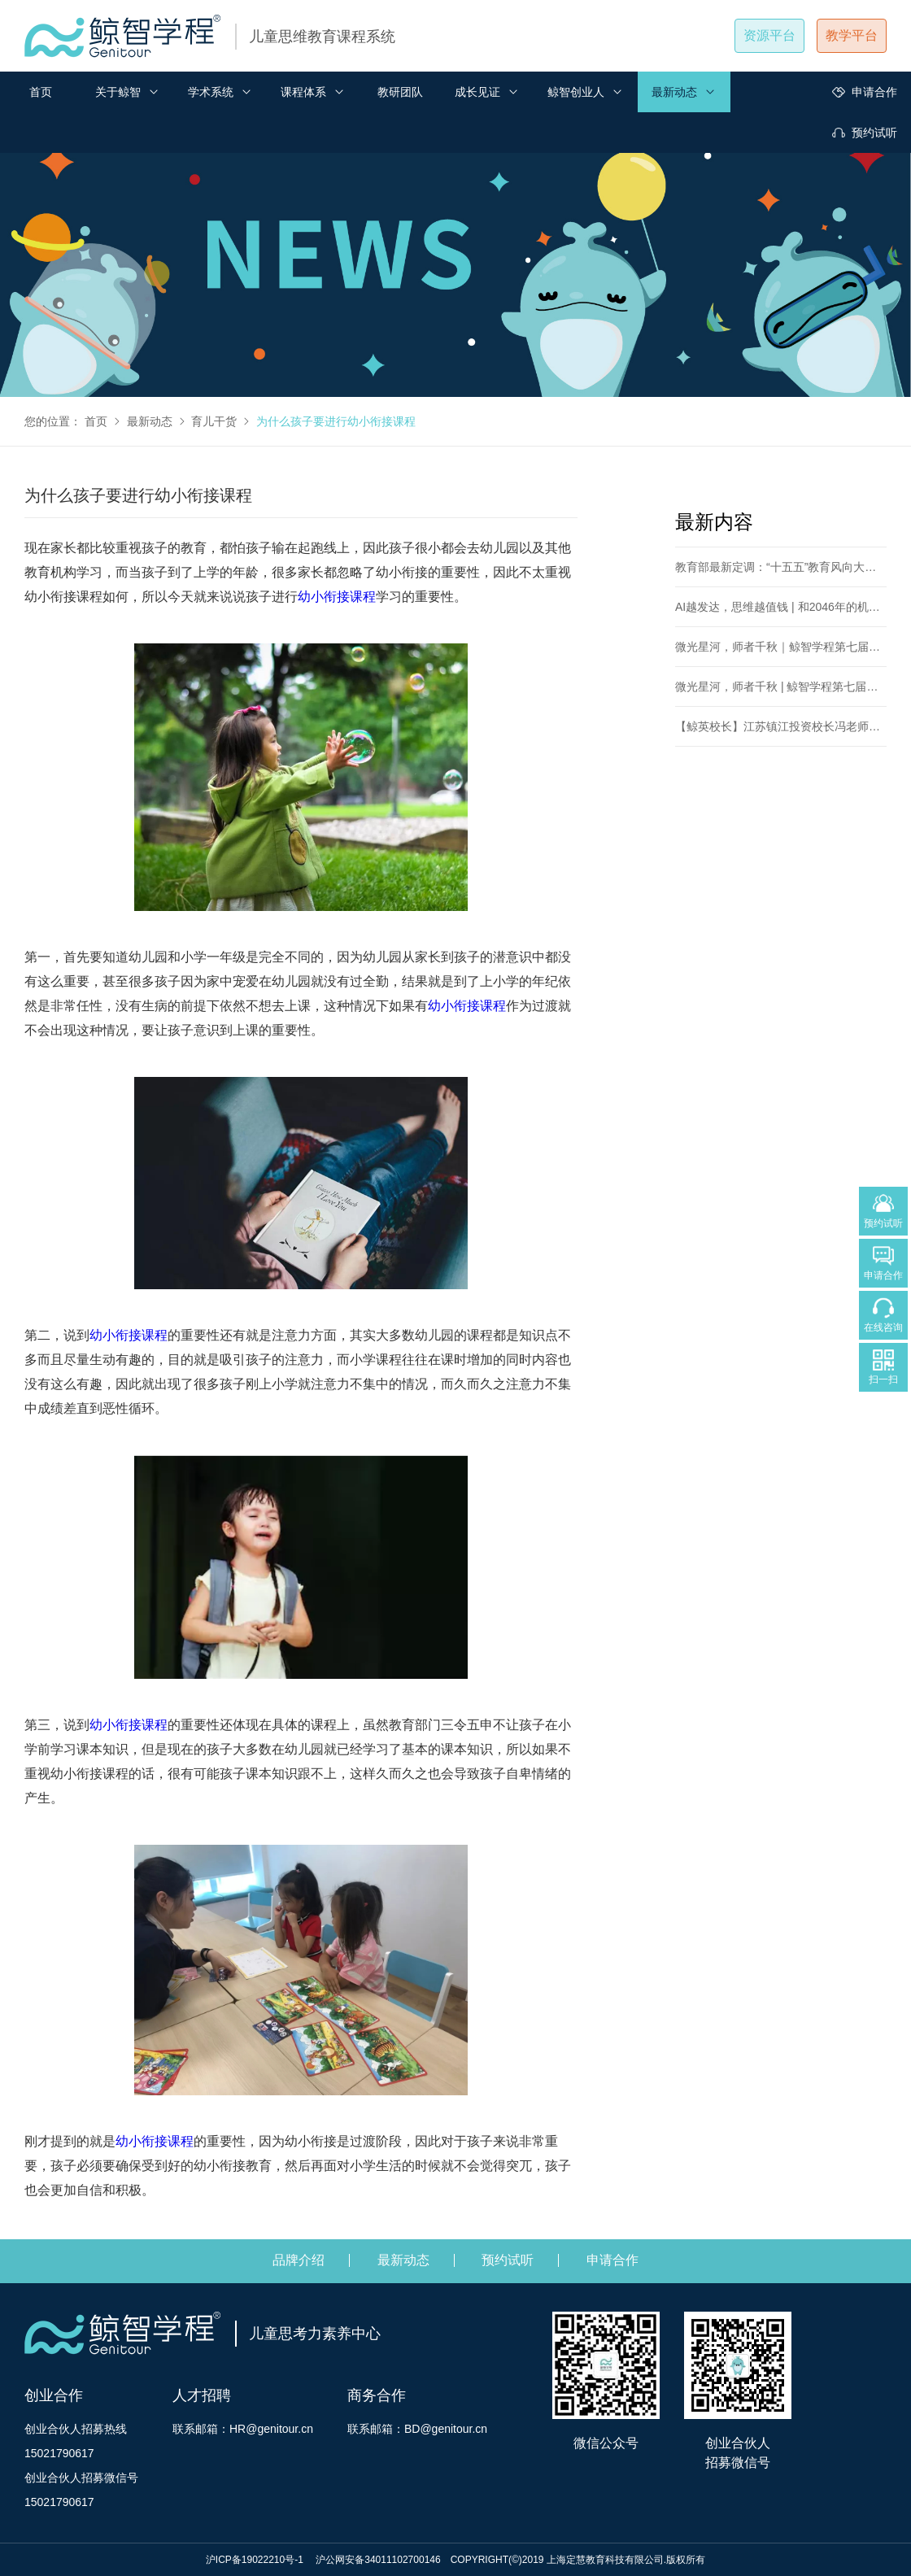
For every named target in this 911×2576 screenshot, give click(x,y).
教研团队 (400, 91)
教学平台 (852, 35)
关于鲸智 (127, 91)
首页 (40, 91)
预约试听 (864, 132)
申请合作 (864, 91)
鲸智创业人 (585, 91)
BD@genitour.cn (445, 2428)
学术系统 (220, 91)
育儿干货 (214, 421)
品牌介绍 (298, 2260)
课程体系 (313, 91)
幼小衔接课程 (337, 597)
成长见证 (487, 91)
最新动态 (684, 91)
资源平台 (769, 35)
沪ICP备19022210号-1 (256, 2559)
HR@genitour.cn (271, 2428)
